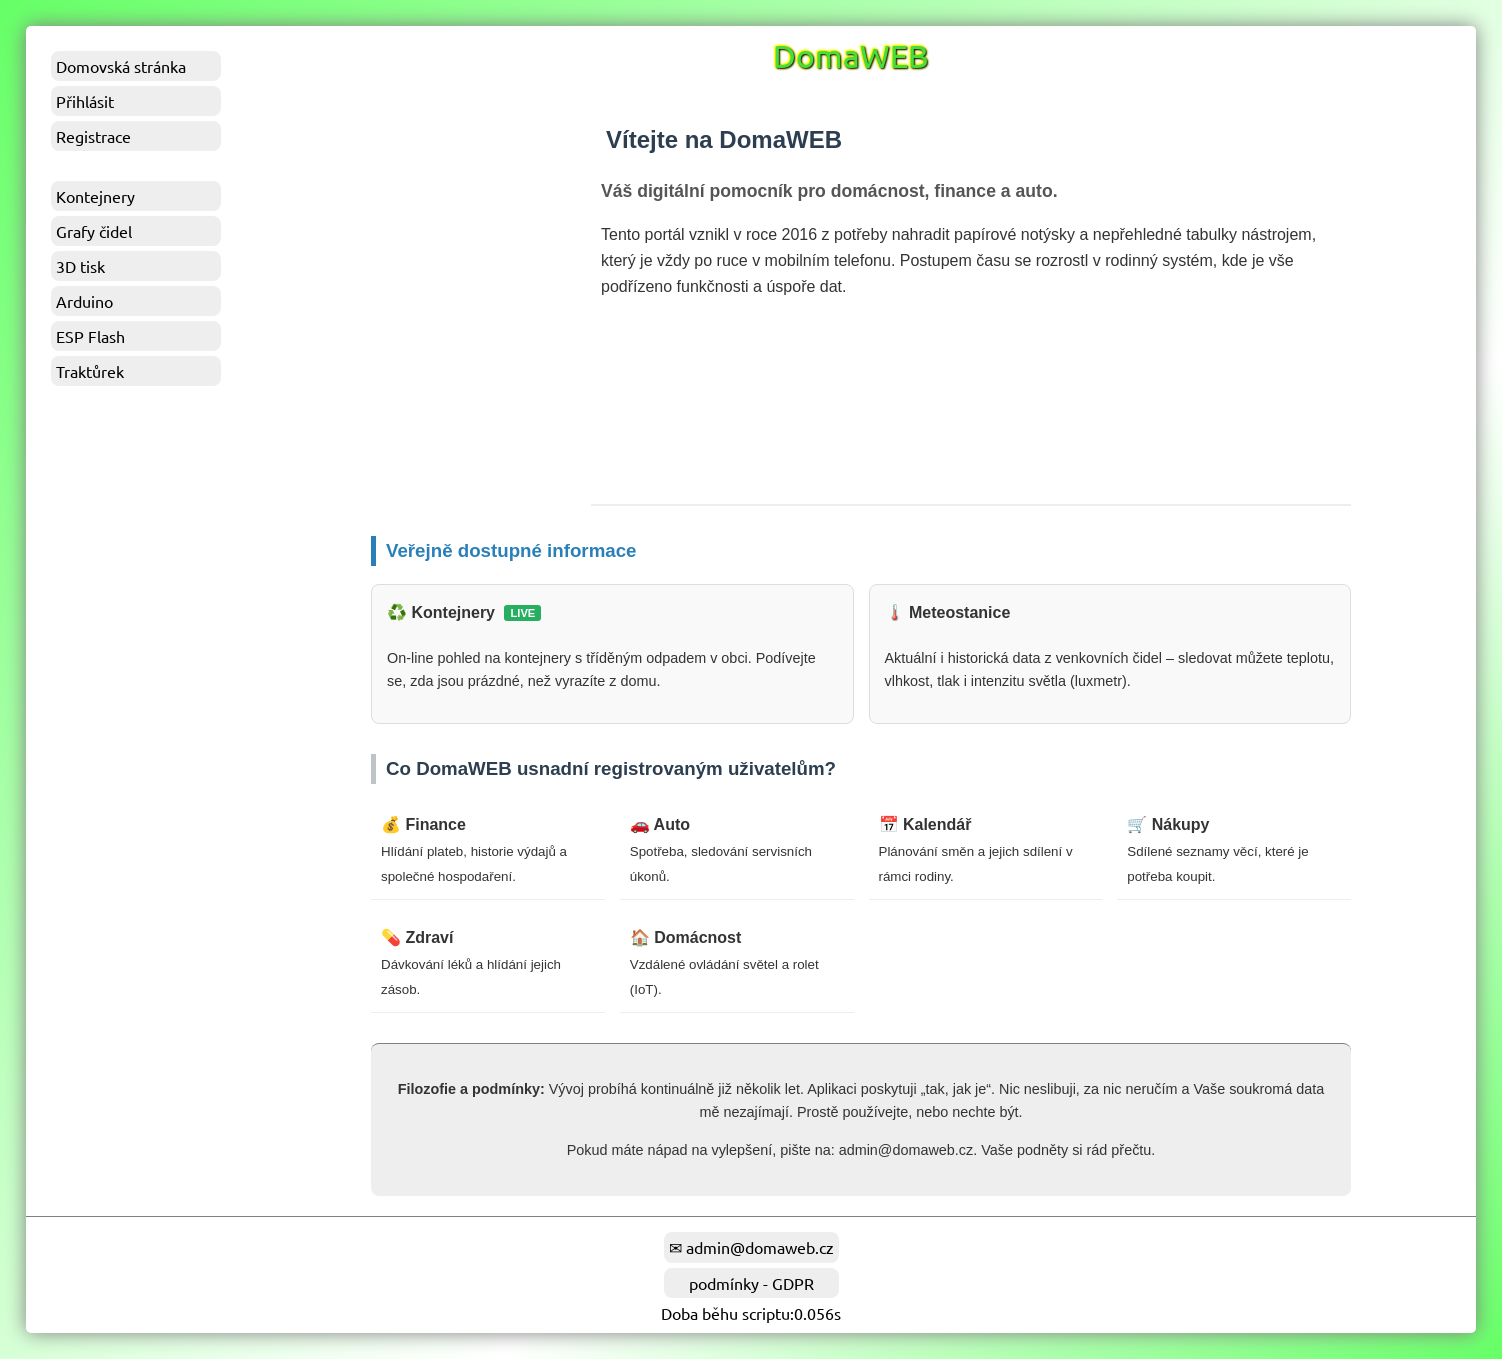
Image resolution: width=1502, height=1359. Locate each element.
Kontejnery (95, 196)
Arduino (84, 301)
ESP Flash (90, 336)
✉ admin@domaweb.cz (751, 1247)
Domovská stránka (121, 66)
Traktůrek (90, 371)
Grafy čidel (94, 231)
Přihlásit (85, 101)
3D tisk (80, 266)
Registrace (93, 136)
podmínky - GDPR (751, 1283)
